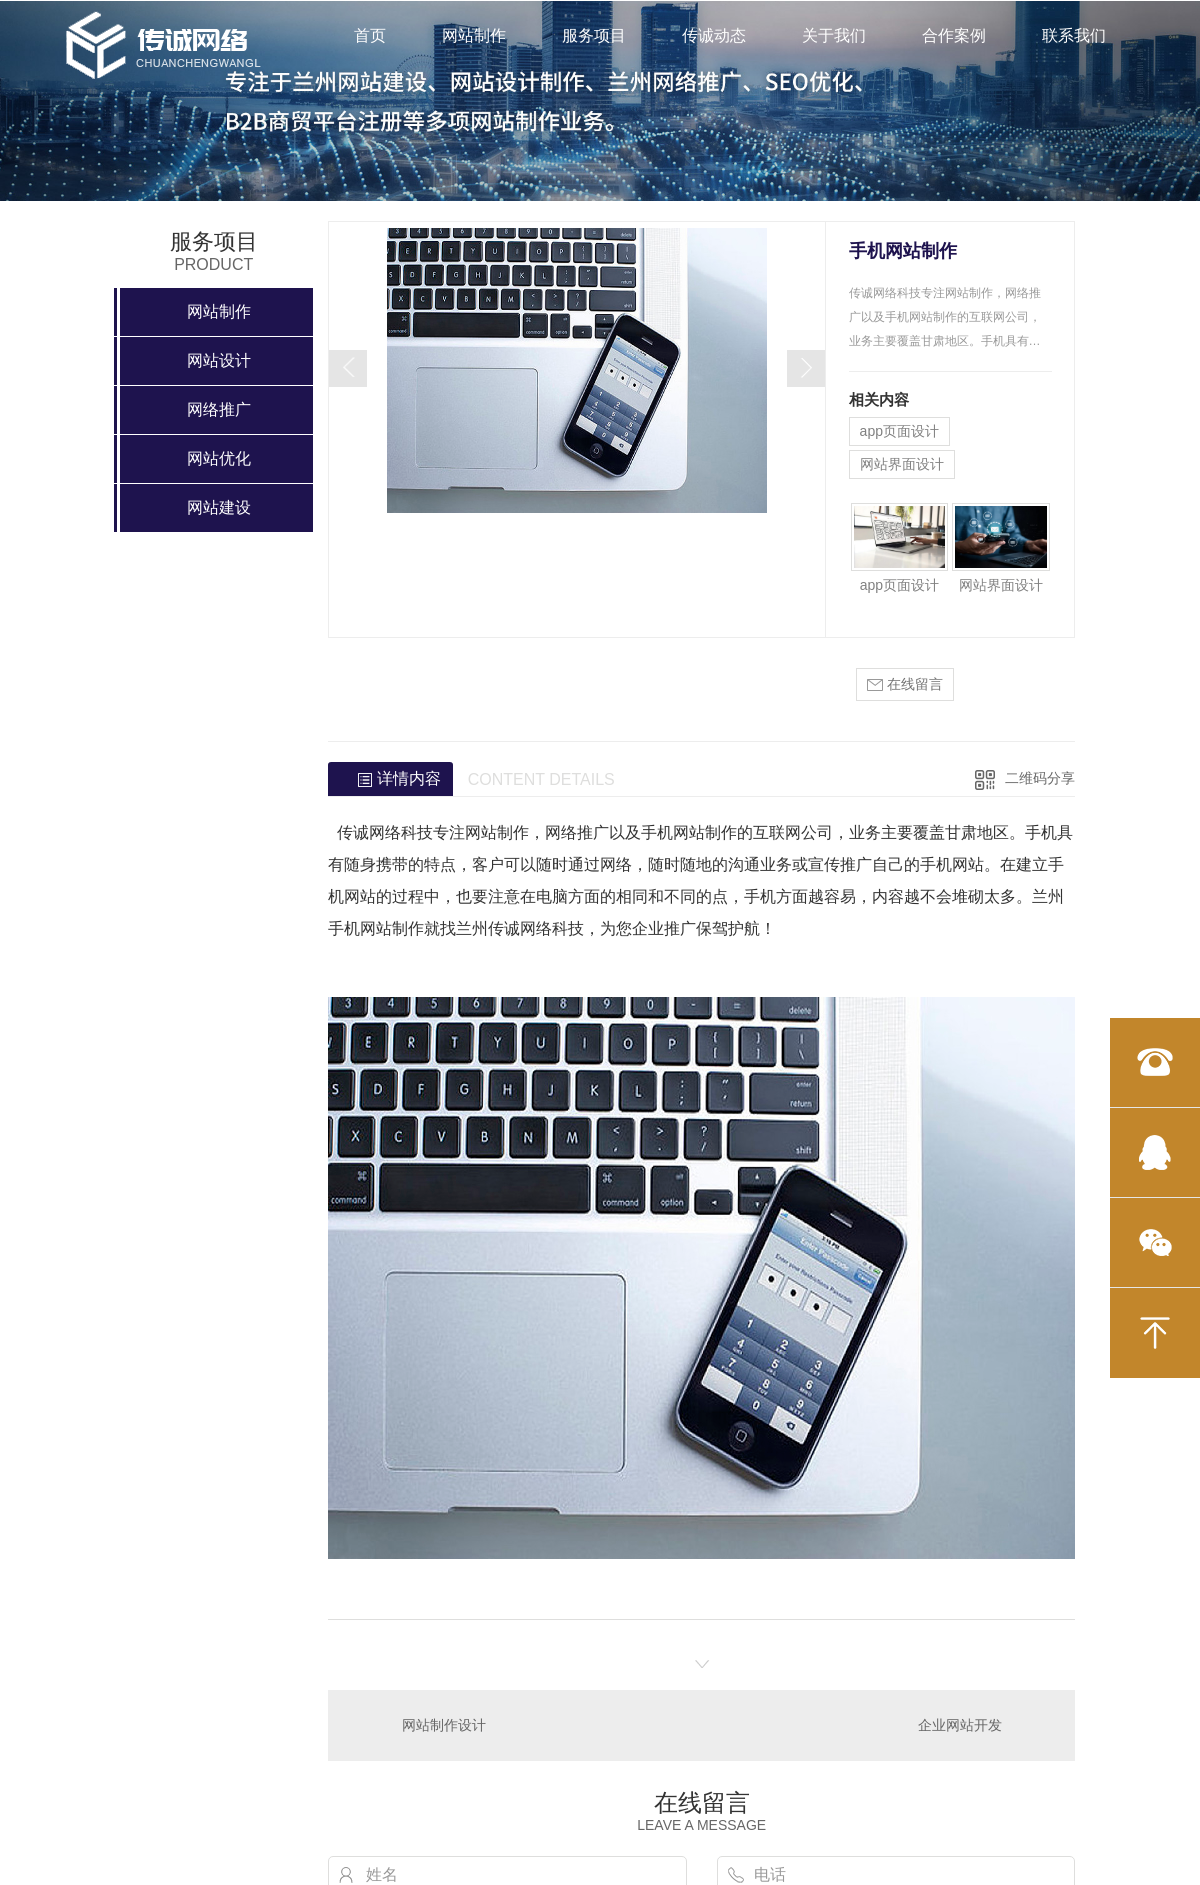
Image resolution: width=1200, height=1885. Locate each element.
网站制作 (474, 35)
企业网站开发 (960, 1725)
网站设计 (219, 360)
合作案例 (954, 35)
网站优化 (219, 458)
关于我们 (834, 35)
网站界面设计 (902, 464)
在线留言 (905, 684)
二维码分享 (1040, 778)
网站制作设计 (444, 1725)
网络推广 (219, 409)
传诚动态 (714, 35)
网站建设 (219, 507)
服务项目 (594, 35)
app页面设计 (899, 431)
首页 (370, 35)
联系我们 (1074, 35)
